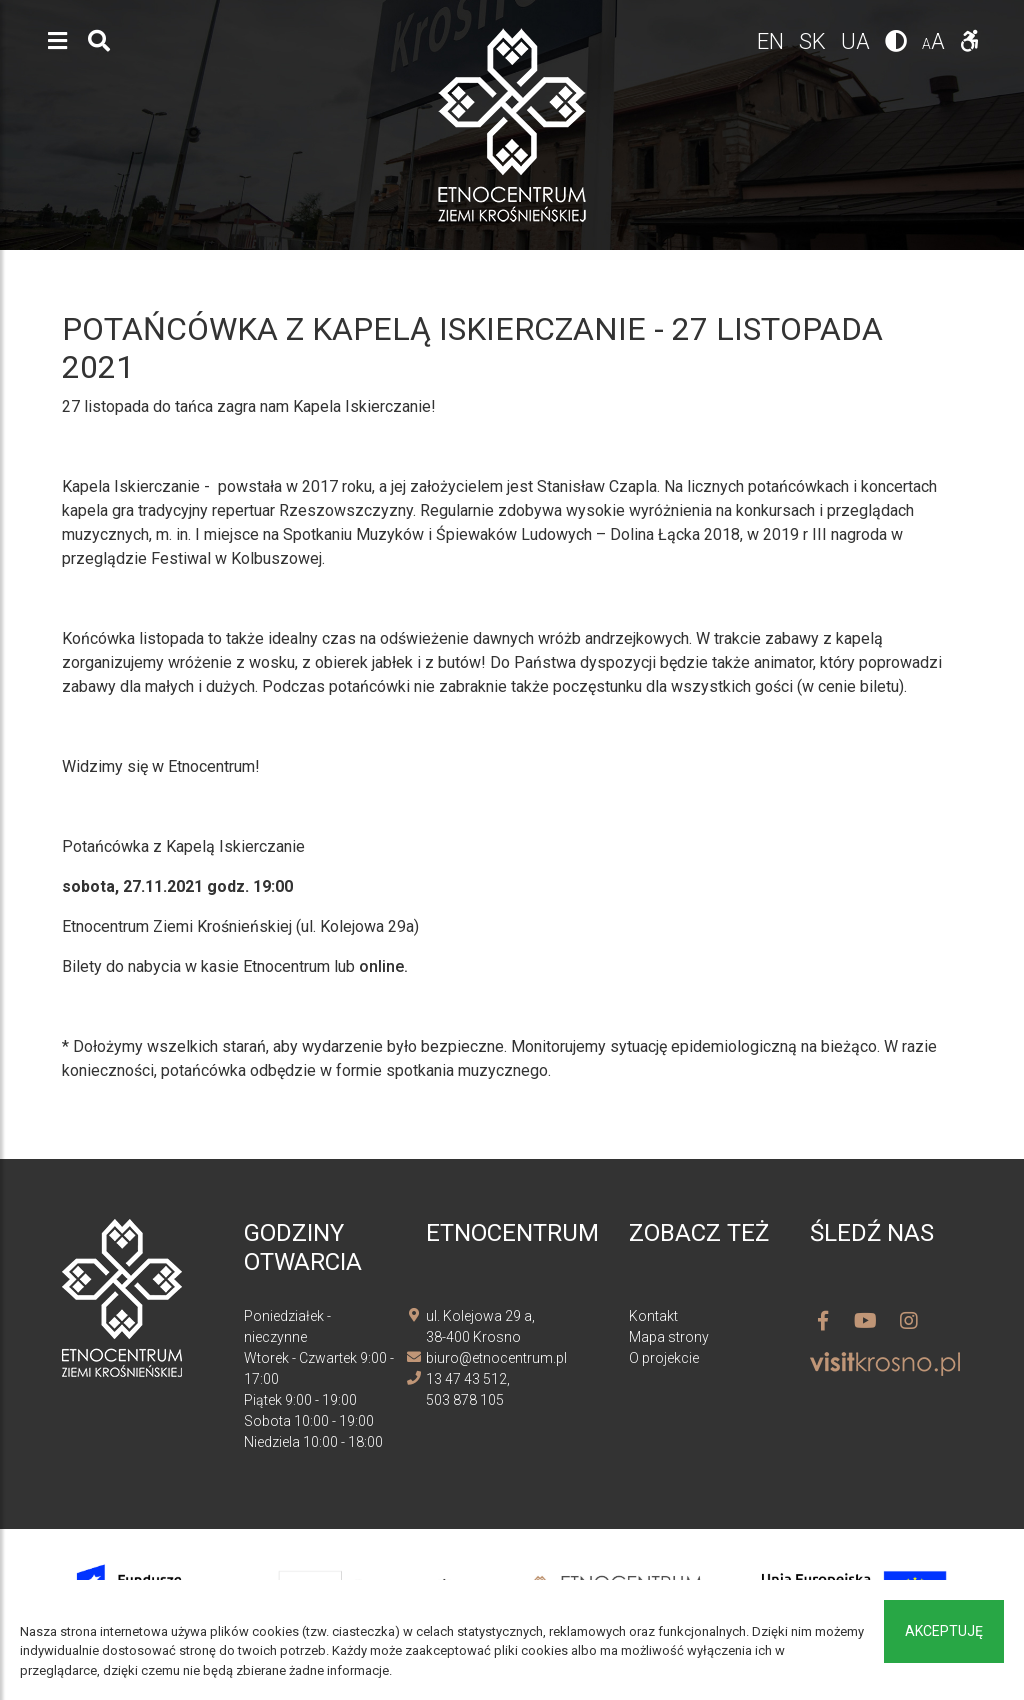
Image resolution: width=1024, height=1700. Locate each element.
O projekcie (664, 1358)
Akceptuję (944, 1631)
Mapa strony (669, 1337)
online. (383, 966)
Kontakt (653, 1316)
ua (858, 41)
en (773, 41)
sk (815, 41)
